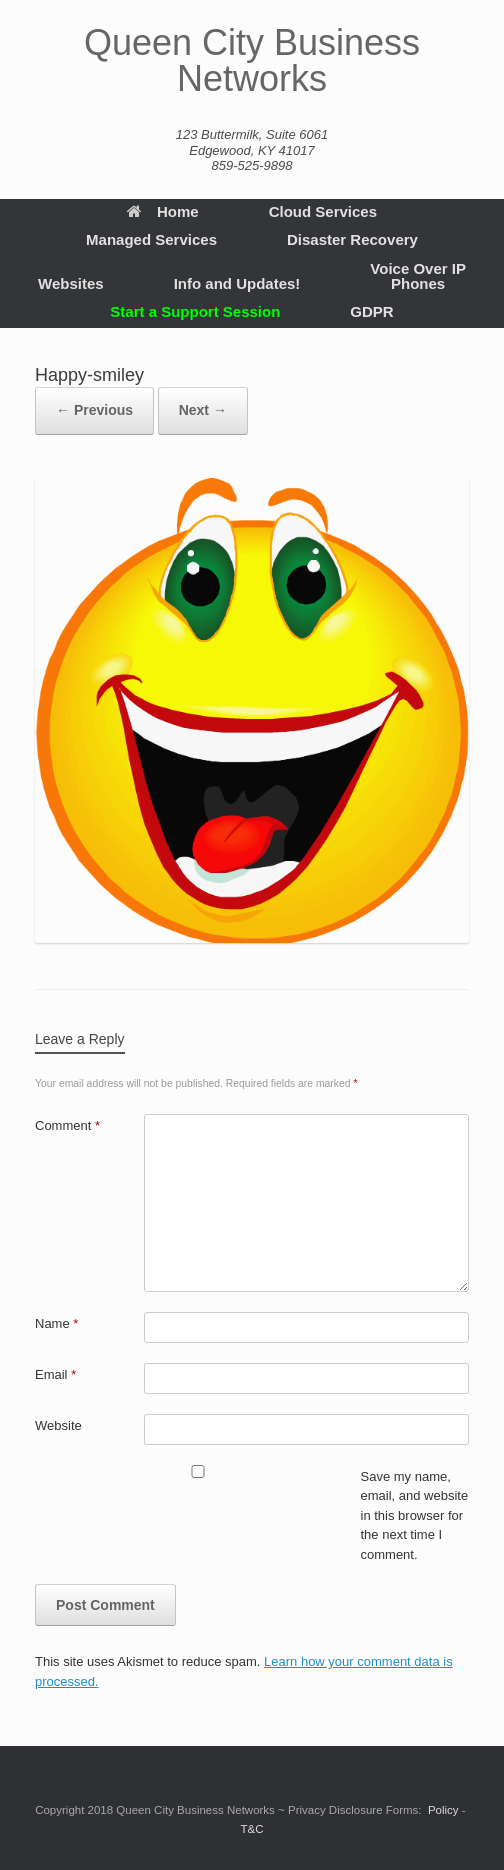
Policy (443, 1810)
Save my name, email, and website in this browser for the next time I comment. (415, 1515)
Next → (203, 410)
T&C (252, 1829)
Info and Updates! (237, 283)
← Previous (94, 410)
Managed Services (151, 239)
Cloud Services (323, 211)
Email (55, 1374)
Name (56, 1323)
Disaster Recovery (352, 239)
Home (163, 211)
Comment (67, 1125)
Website (58, 1425)
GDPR (371, 311)
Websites (71, 283)
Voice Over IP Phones (418, 276)
